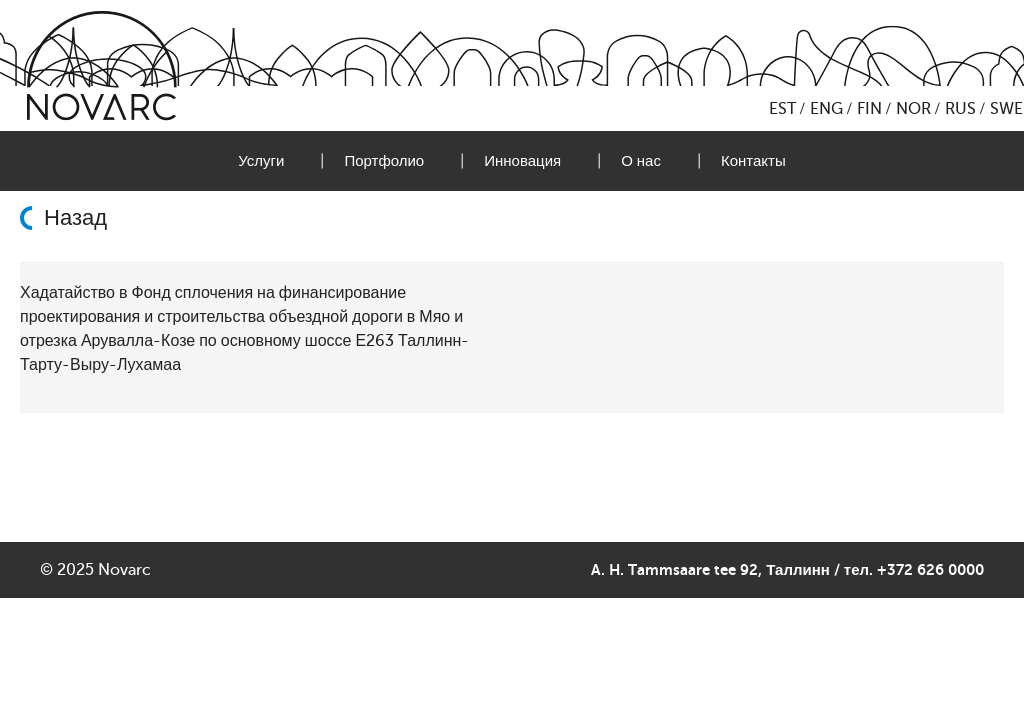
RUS (960, 109)
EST (782, 109)
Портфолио (384, 161)
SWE (1006, 109)
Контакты (753, 161)
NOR (913, 109)
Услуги (261, 161)
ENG (826, 109)
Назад (75, 218)
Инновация (522, 161)
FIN (869, 109)
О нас (641, 161)
